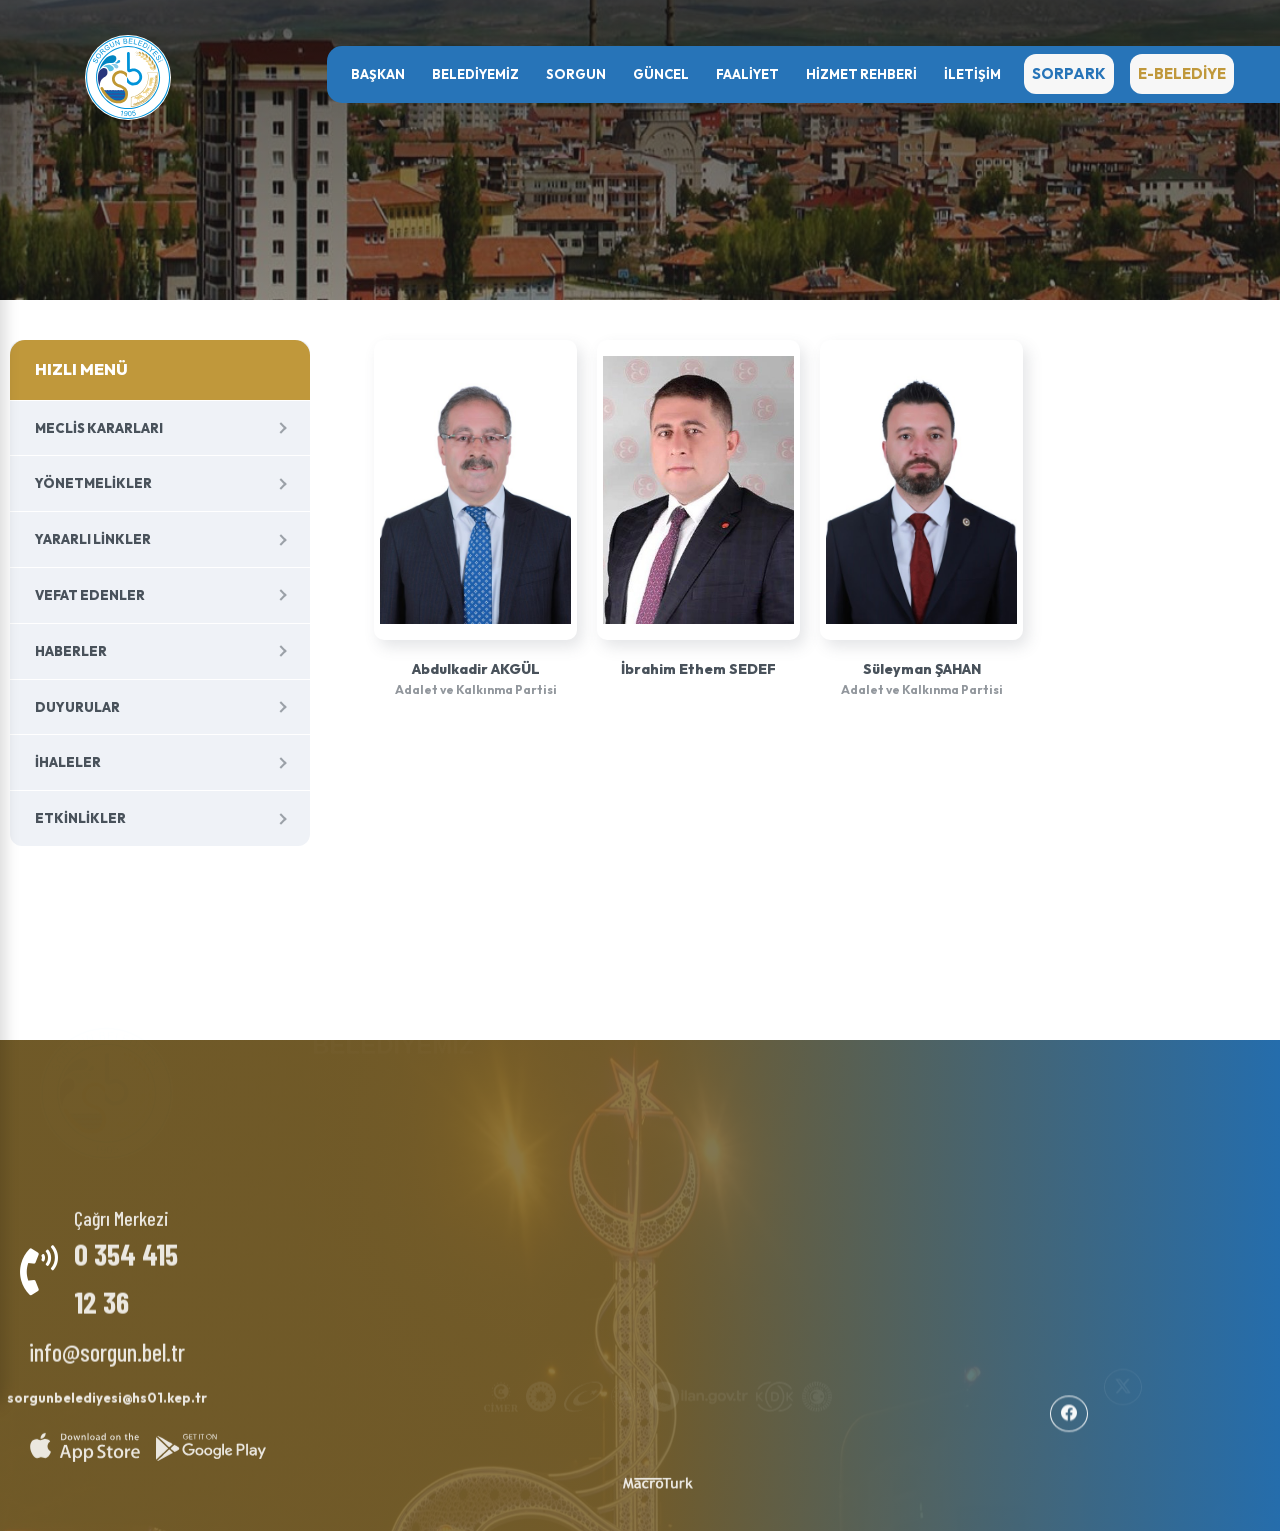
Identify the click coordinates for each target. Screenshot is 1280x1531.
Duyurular (77, 707)
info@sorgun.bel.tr (107, 1341)
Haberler (71, 651)
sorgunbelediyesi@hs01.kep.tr (107, 1388)
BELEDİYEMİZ (475, 74)
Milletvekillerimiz (555, 1088)
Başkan (378, 74)
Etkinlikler (80, 818)
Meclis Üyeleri (366, 1111)
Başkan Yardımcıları (386, 1095)
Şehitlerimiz (537, 1104)
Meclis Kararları (99, 428)
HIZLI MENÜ (81, 369)
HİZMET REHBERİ (861, 74)
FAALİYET (747, 74)
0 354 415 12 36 (126, 1267)
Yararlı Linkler (93, 539)
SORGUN (576, 74)
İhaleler (68, 762)
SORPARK (1069, 73)
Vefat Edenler (90, 595)
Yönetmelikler (93, 483)
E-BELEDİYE (1182, 73)
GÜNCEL (661, 74)
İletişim (972, 74)
